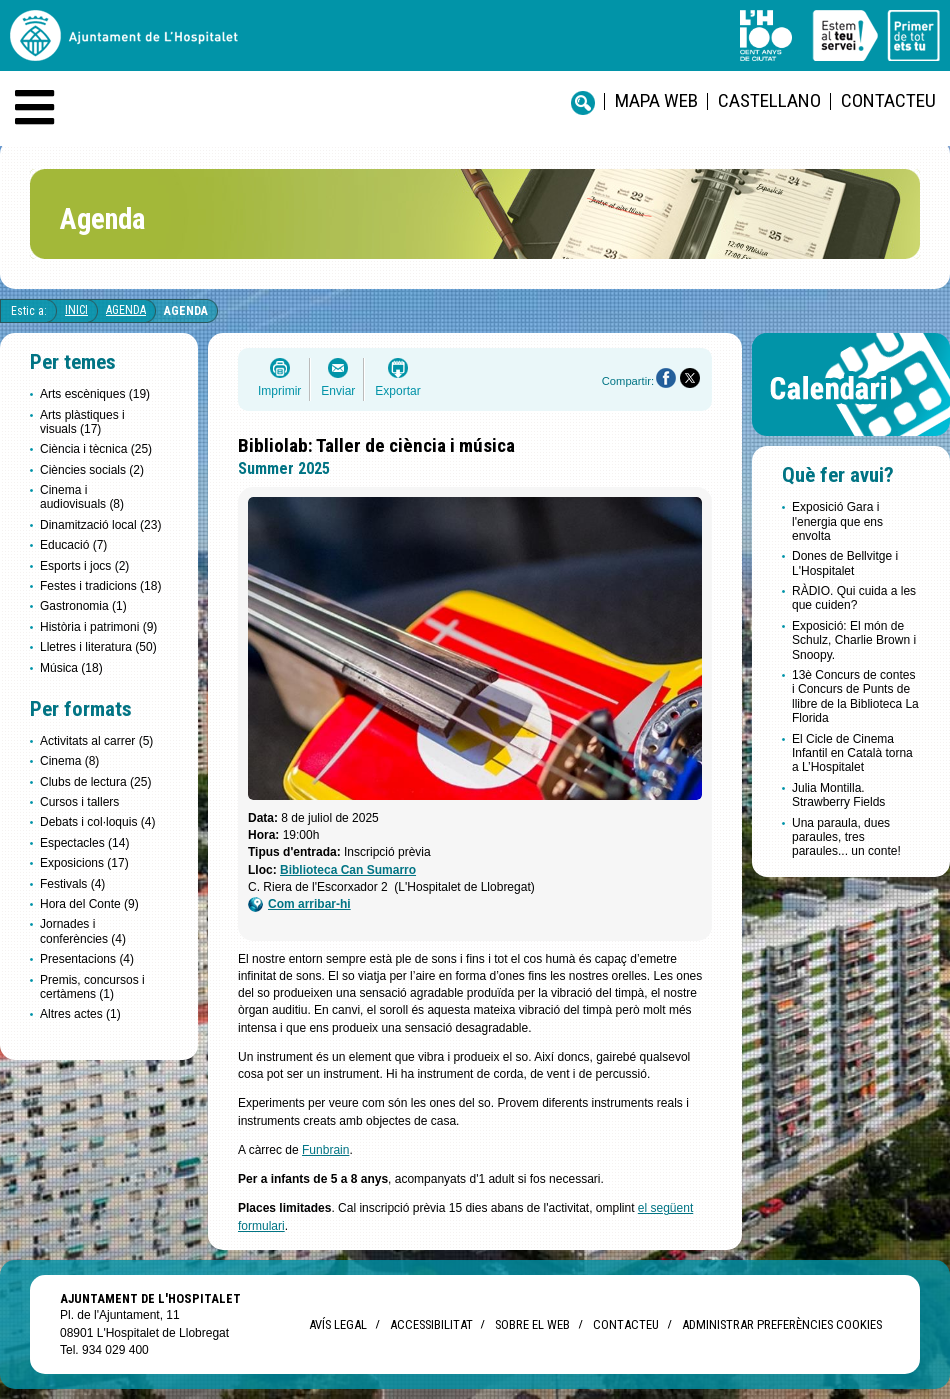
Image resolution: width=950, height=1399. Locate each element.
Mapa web (656, 100)
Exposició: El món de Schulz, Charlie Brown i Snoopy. (854, 640)
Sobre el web (532, 1324)
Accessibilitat (431, 1324)
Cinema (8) (69, 761)
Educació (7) (73, 545)
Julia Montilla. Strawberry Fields (838, 795)
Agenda (126, 310)
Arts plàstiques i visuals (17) (82, 422)
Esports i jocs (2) (84, 566)
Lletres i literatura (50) (98, 647)
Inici (76, 310)
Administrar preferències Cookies (782, 1324)
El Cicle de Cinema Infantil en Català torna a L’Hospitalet (852, 753)
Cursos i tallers (79, 802)
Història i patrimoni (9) (98, 627)
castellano (769, 100)
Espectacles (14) (84, 843)
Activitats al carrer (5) (96, 741)
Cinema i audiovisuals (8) (82, 497)
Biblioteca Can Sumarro (348, 870)
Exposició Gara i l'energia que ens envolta (837, 521)
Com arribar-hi (299, 904)
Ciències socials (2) (92, 470)
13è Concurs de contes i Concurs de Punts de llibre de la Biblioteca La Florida (855, 696)
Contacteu (888, 100)
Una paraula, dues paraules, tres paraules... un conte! (846, 837)
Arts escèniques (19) (95, 394)
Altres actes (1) (80, 1014)
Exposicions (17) (84, 863)
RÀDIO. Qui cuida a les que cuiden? (854, 598)
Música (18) (71, 668)
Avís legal (338, 1324)
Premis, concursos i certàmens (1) (92, 987)
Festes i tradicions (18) (100, 586)
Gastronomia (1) (83, 606)
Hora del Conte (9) (89, 904)
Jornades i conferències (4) (83, 931)
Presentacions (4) (87, 959)
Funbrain (325, 1150)
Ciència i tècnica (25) (96, 449)
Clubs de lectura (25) (95, 782)
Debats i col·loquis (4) (97, 822)
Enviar (338, 391)
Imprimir (279, 391)
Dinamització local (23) (100, 525)
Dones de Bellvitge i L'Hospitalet (845, 563)
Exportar (397, 391)
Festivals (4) (72, 884)
